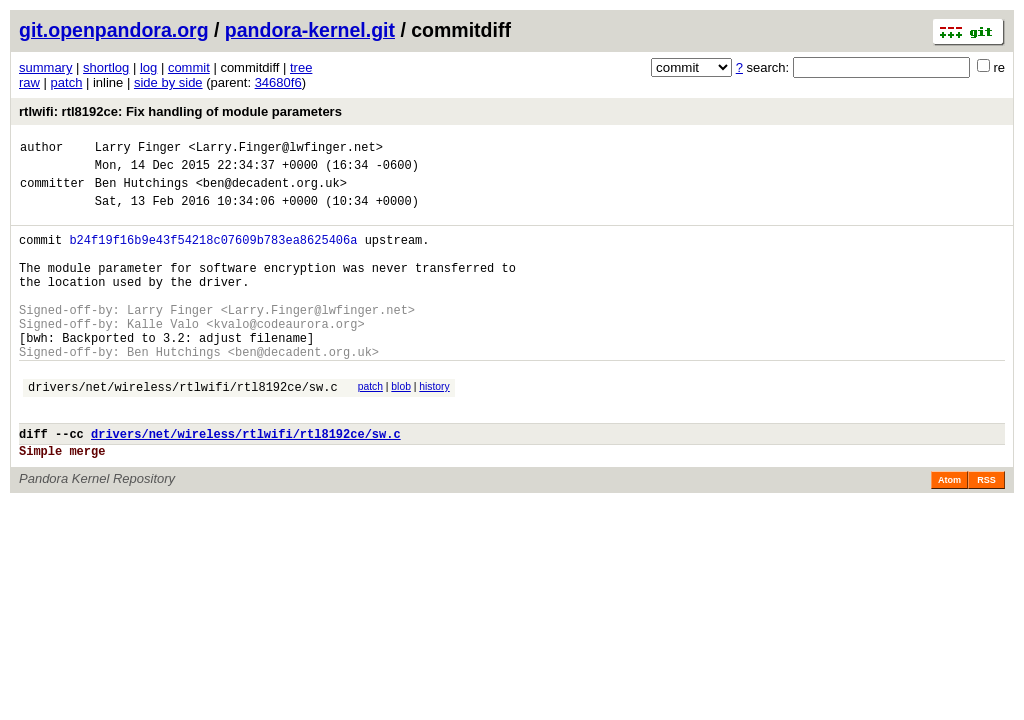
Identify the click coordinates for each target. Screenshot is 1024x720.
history (434, 425)
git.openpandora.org (114, 30)
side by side (168, 82)
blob (401, 425)
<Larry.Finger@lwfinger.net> (285, 149)
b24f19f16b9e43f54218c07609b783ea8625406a (213, 254)
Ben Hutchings (142, 191)
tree (301, 67)
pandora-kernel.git (310, 30)
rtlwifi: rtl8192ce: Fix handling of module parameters (180, 111)
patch (67, 82)
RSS (986, 531)
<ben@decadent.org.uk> (271, 191)
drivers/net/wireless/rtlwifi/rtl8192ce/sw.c (183, 428)
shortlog (106, 67)
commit (189, 67)
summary (45, 67)
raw (29, 82)
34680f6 (278, 82)
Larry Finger (138, 149)
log (148, 67)
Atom (949, 531)
